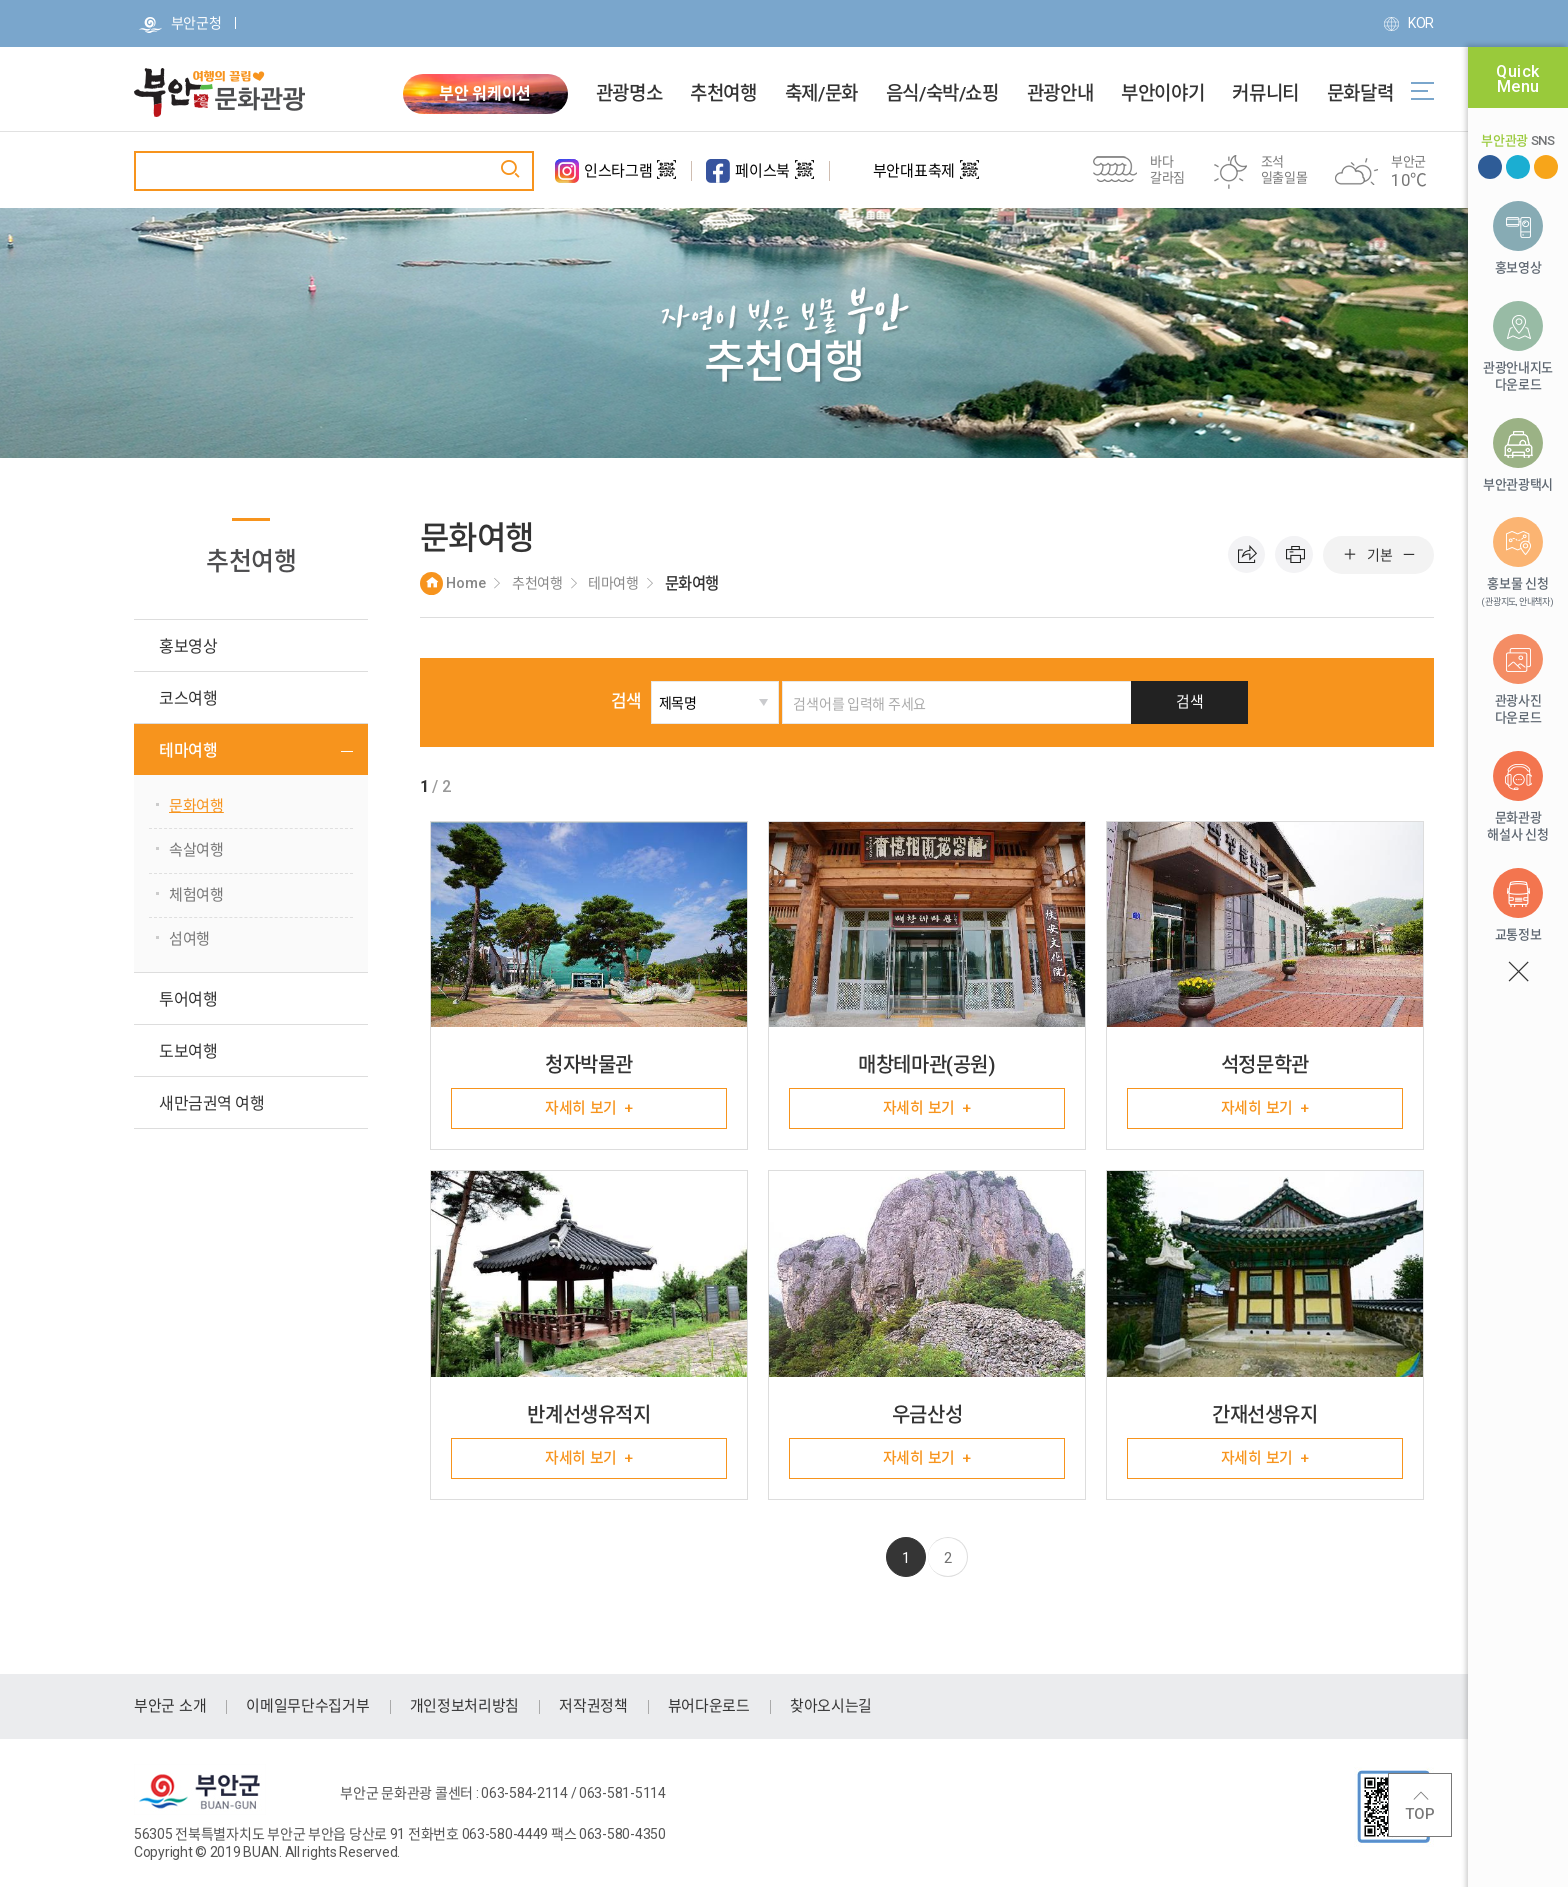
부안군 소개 (170, 1707)
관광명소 (629, 94)
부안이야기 (1162, 94)
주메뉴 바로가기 (0, 0)
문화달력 (1360, 94)
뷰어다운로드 (709, 1707)
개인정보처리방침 (465, 1707)
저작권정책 (593, 1707)
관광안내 (1060, 94)
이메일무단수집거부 (307, 1707)
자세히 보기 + (589, 1108)
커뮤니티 (1265, 94)
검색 (644, 701)
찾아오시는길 (831, 1707)
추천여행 (723, 94)
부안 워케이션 (485, 93)
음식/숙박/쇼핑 (942, 94)
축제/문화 (821, 94)
